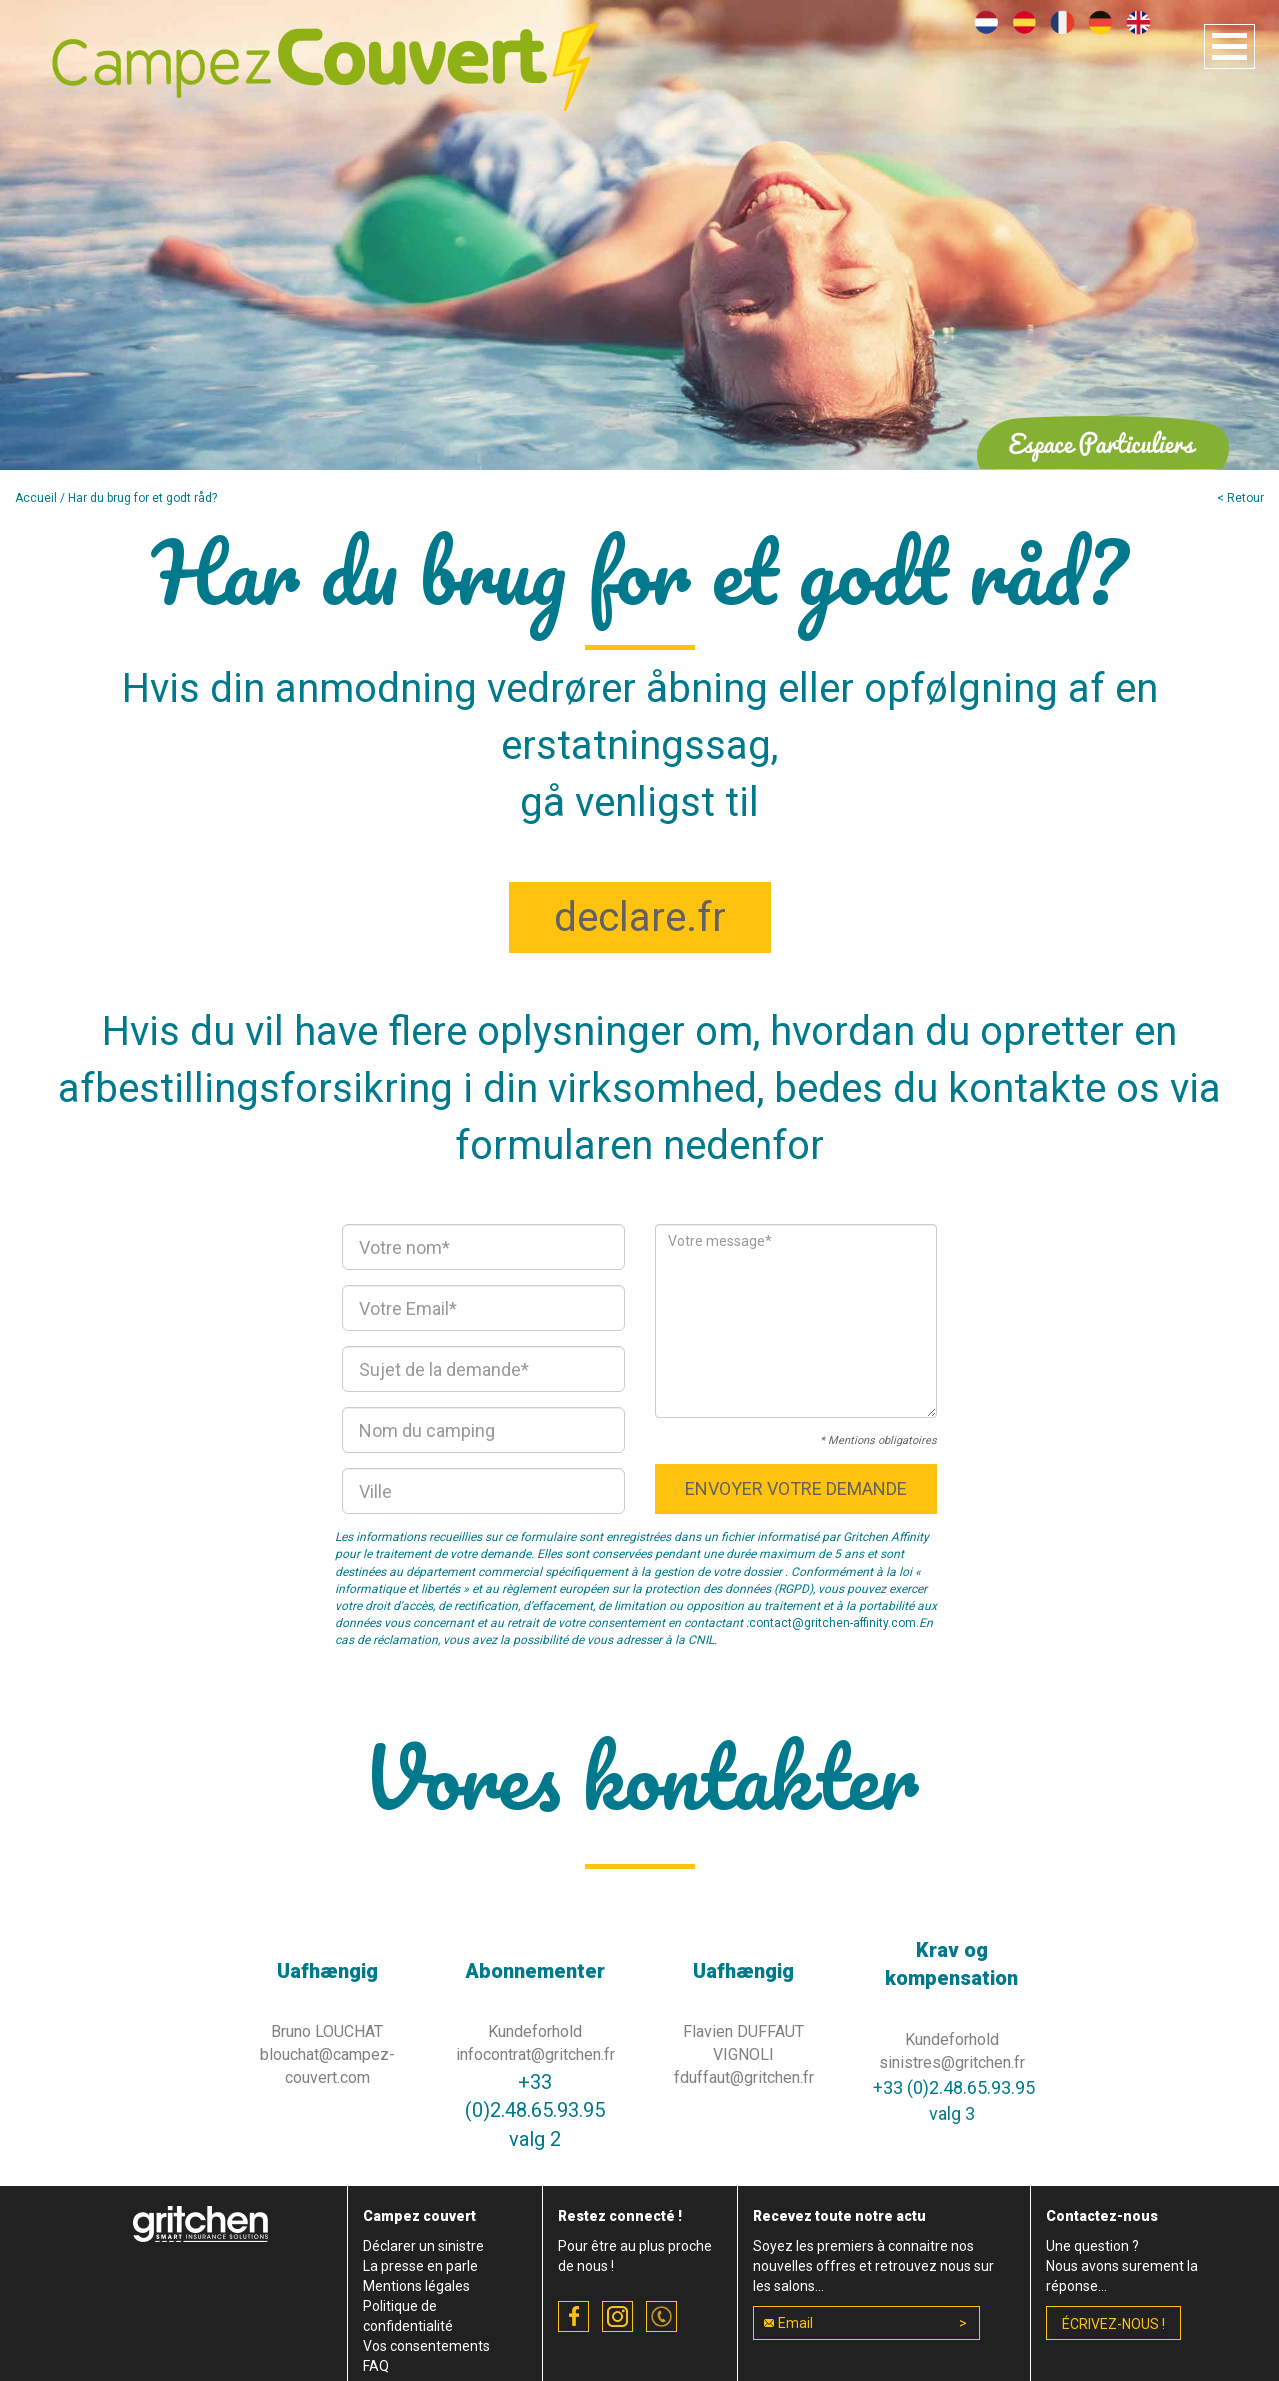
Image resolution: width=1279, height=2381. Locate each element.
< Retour (1240, 498)
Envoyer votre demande (796, 1488)
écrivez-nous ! (1113, 2324)
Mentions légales (416, 2286)
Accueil (36, 498)
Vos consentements (426, 2346)
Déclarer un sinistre (423, 2246)
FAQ (376, 2366)
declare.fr (640, 917)
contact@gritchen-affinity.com (832, 1623)
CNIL (701, 1640)
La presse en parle (420, 2266)
